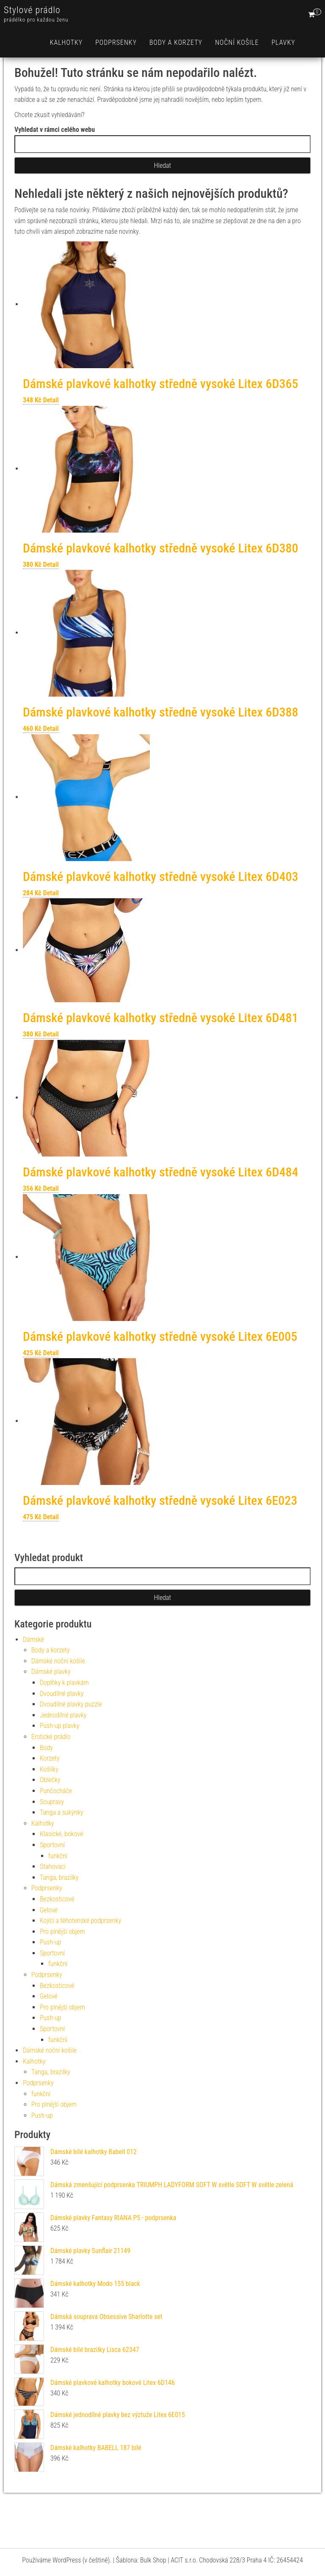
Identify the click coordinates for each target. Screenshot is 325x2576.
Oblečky (50, 1780)
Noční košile (237, 42)
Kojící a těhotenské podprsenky (80, 1921)
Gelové (49, 1910)
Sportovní (52, 1845)
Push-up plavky (59, 1726)
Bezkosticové (57, 1899)
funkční (57, 1856)
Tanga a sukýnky (61, 1812)
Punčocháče (56, 1791)
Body (46, 1748)
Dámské (33, 1639)
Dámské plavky (51, 1672)
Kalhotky (66, 42)
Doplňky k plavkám (64, 1683)
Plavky (283, 42)
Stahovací (53, 1866)
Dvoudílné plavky (62, 1694)
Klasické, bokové (61, 1834)
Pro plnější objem (62, 1932)
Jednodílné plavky (63, 1715)
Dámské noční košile (58, 1661)
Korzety (50, 1758)
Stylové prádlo (32, 10)
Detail (51, 400)
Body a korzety (175, 42)
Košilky (49, 1769)
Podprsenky (116, 42)
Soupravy (52, 1802)
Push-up (50, 1942)
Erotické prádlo (50, 1737)
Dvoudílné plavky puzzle (71, 1704)
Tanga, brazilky (59, 1877)
